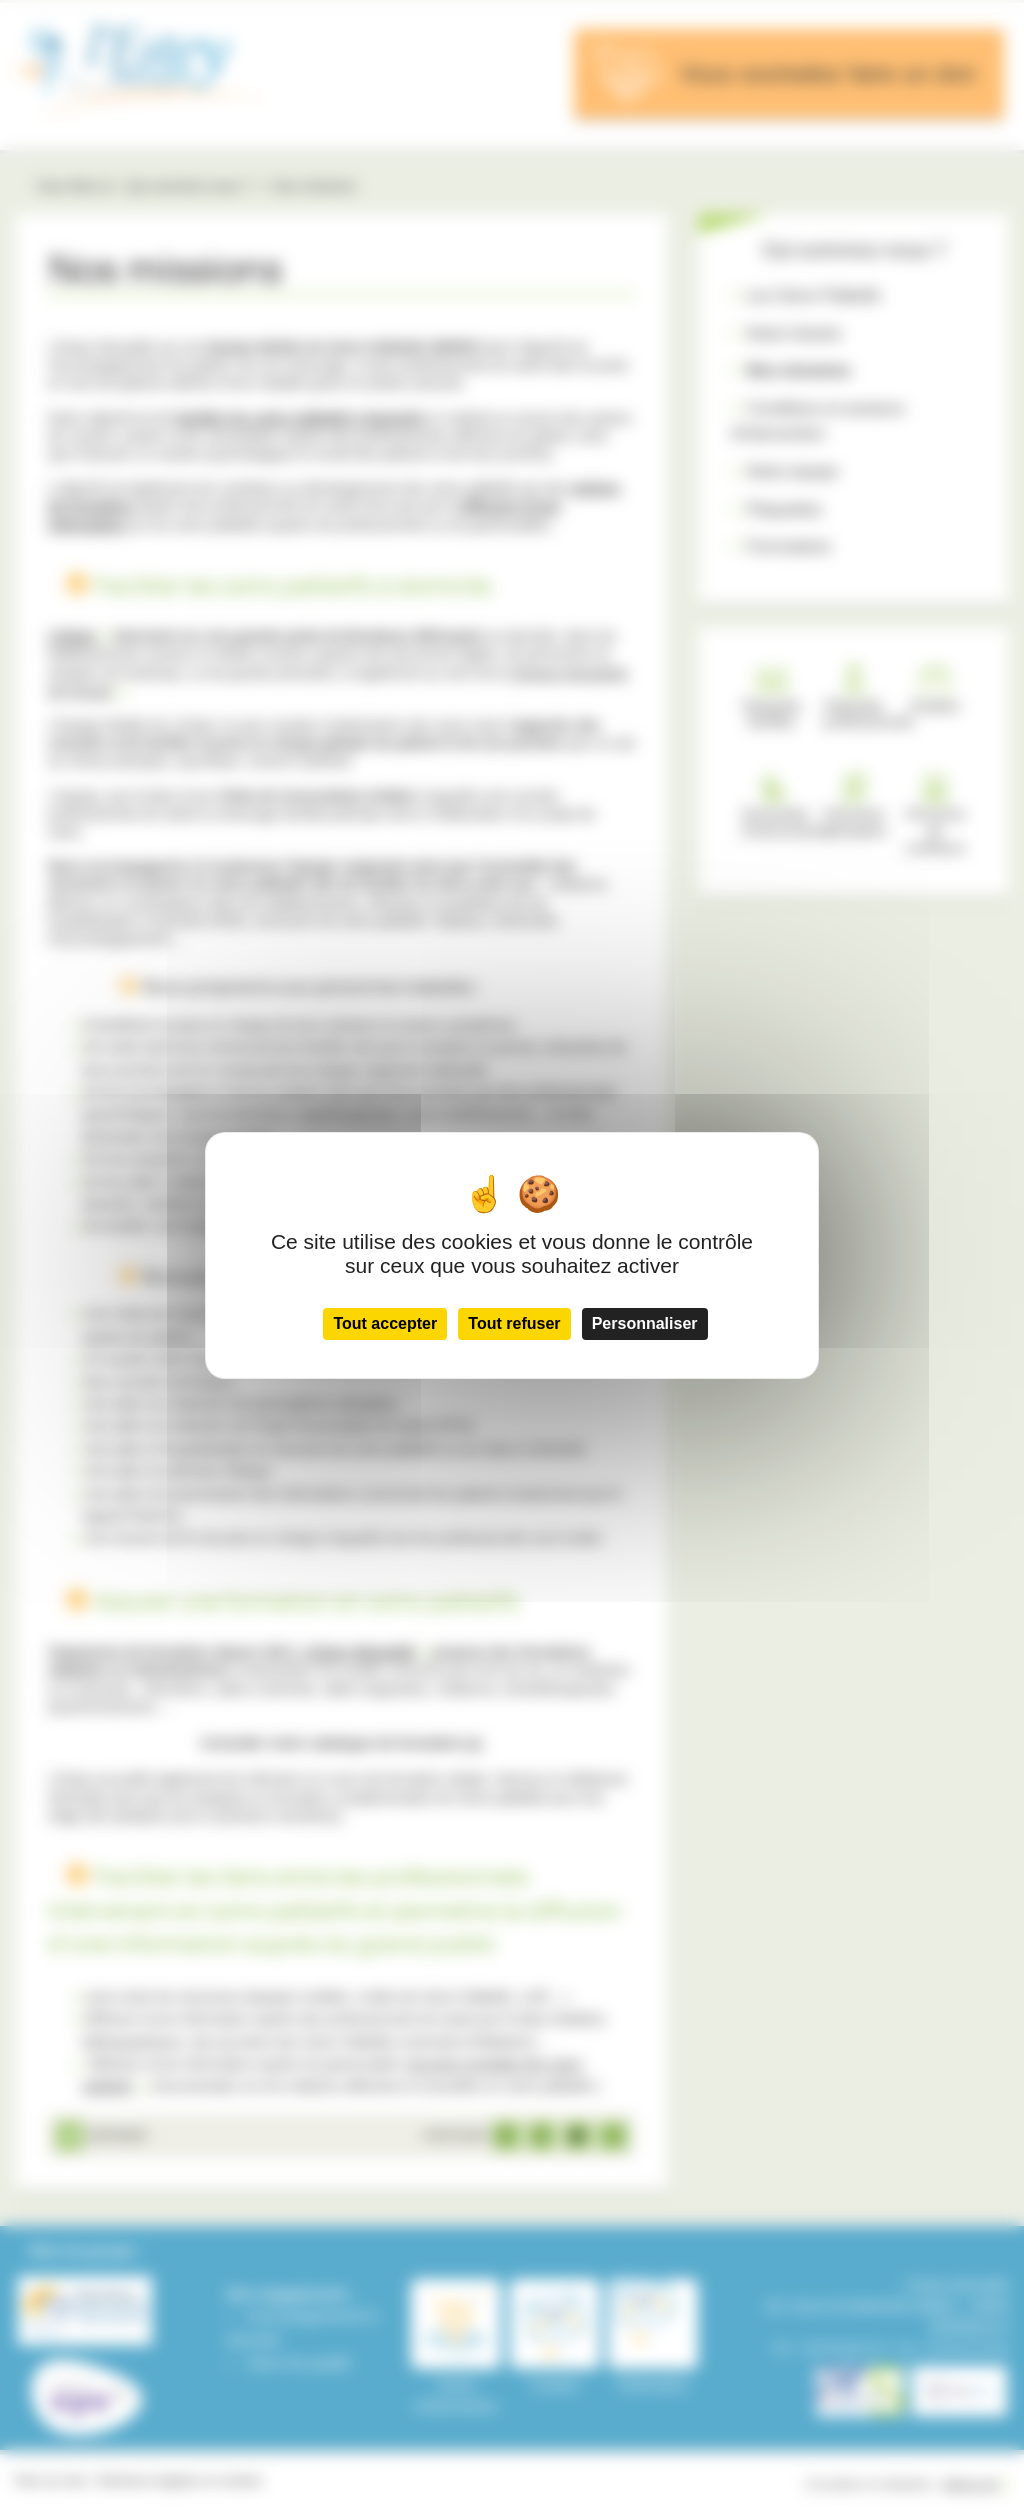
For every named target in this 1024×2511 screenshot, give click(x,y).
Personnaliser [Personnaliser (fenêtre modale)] (645, 1323)
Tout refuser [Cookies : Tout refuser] (514, 1323)
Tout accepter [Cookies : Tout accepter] (385, 1323)
